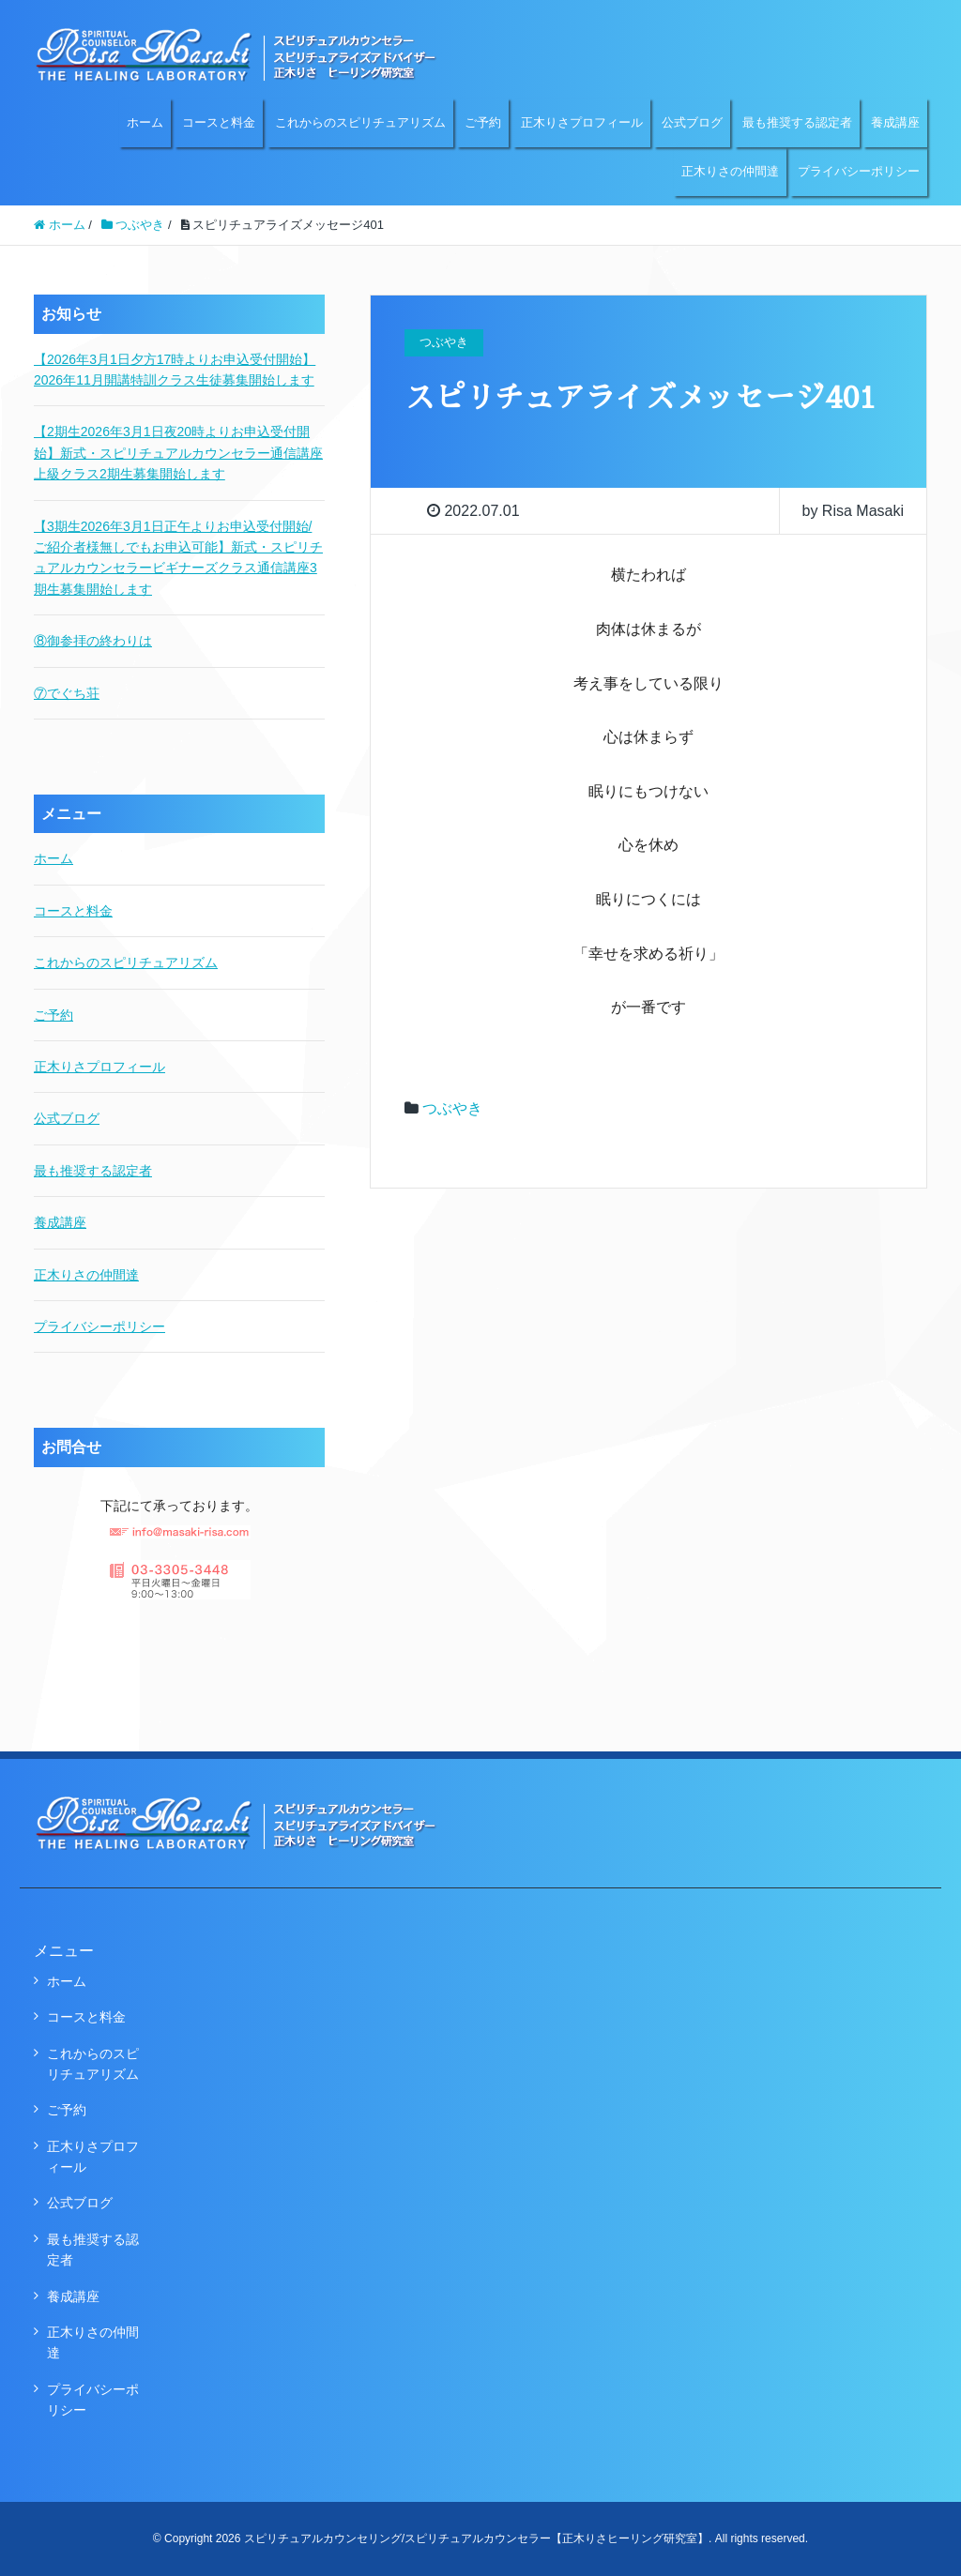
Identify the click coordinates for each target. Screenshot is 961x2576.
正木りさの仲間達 (730, 171)
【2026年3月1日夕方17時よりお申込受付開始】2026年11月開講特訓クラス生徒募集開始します (174, 369)
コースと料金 (218, 122)
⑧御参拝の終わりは (93, 640)
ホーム (145, 122)
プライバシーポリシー (859, 171)
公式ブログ (692, 122)
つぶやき (452, 1108)
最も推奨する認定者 (797, 122)
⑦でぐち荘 (66, 693)
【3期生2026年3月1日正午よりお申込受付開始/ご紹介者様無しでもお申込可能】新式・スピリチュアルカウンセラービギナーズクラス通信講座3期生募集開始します (178, 558)
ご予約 (483, 122)
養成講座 (895, 122)
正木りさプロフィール (582, 122)
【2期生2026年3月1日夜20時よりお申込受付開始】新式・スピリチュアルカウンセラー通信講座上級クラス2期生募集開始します (178, 452)
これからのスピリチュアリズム (360, 122)
